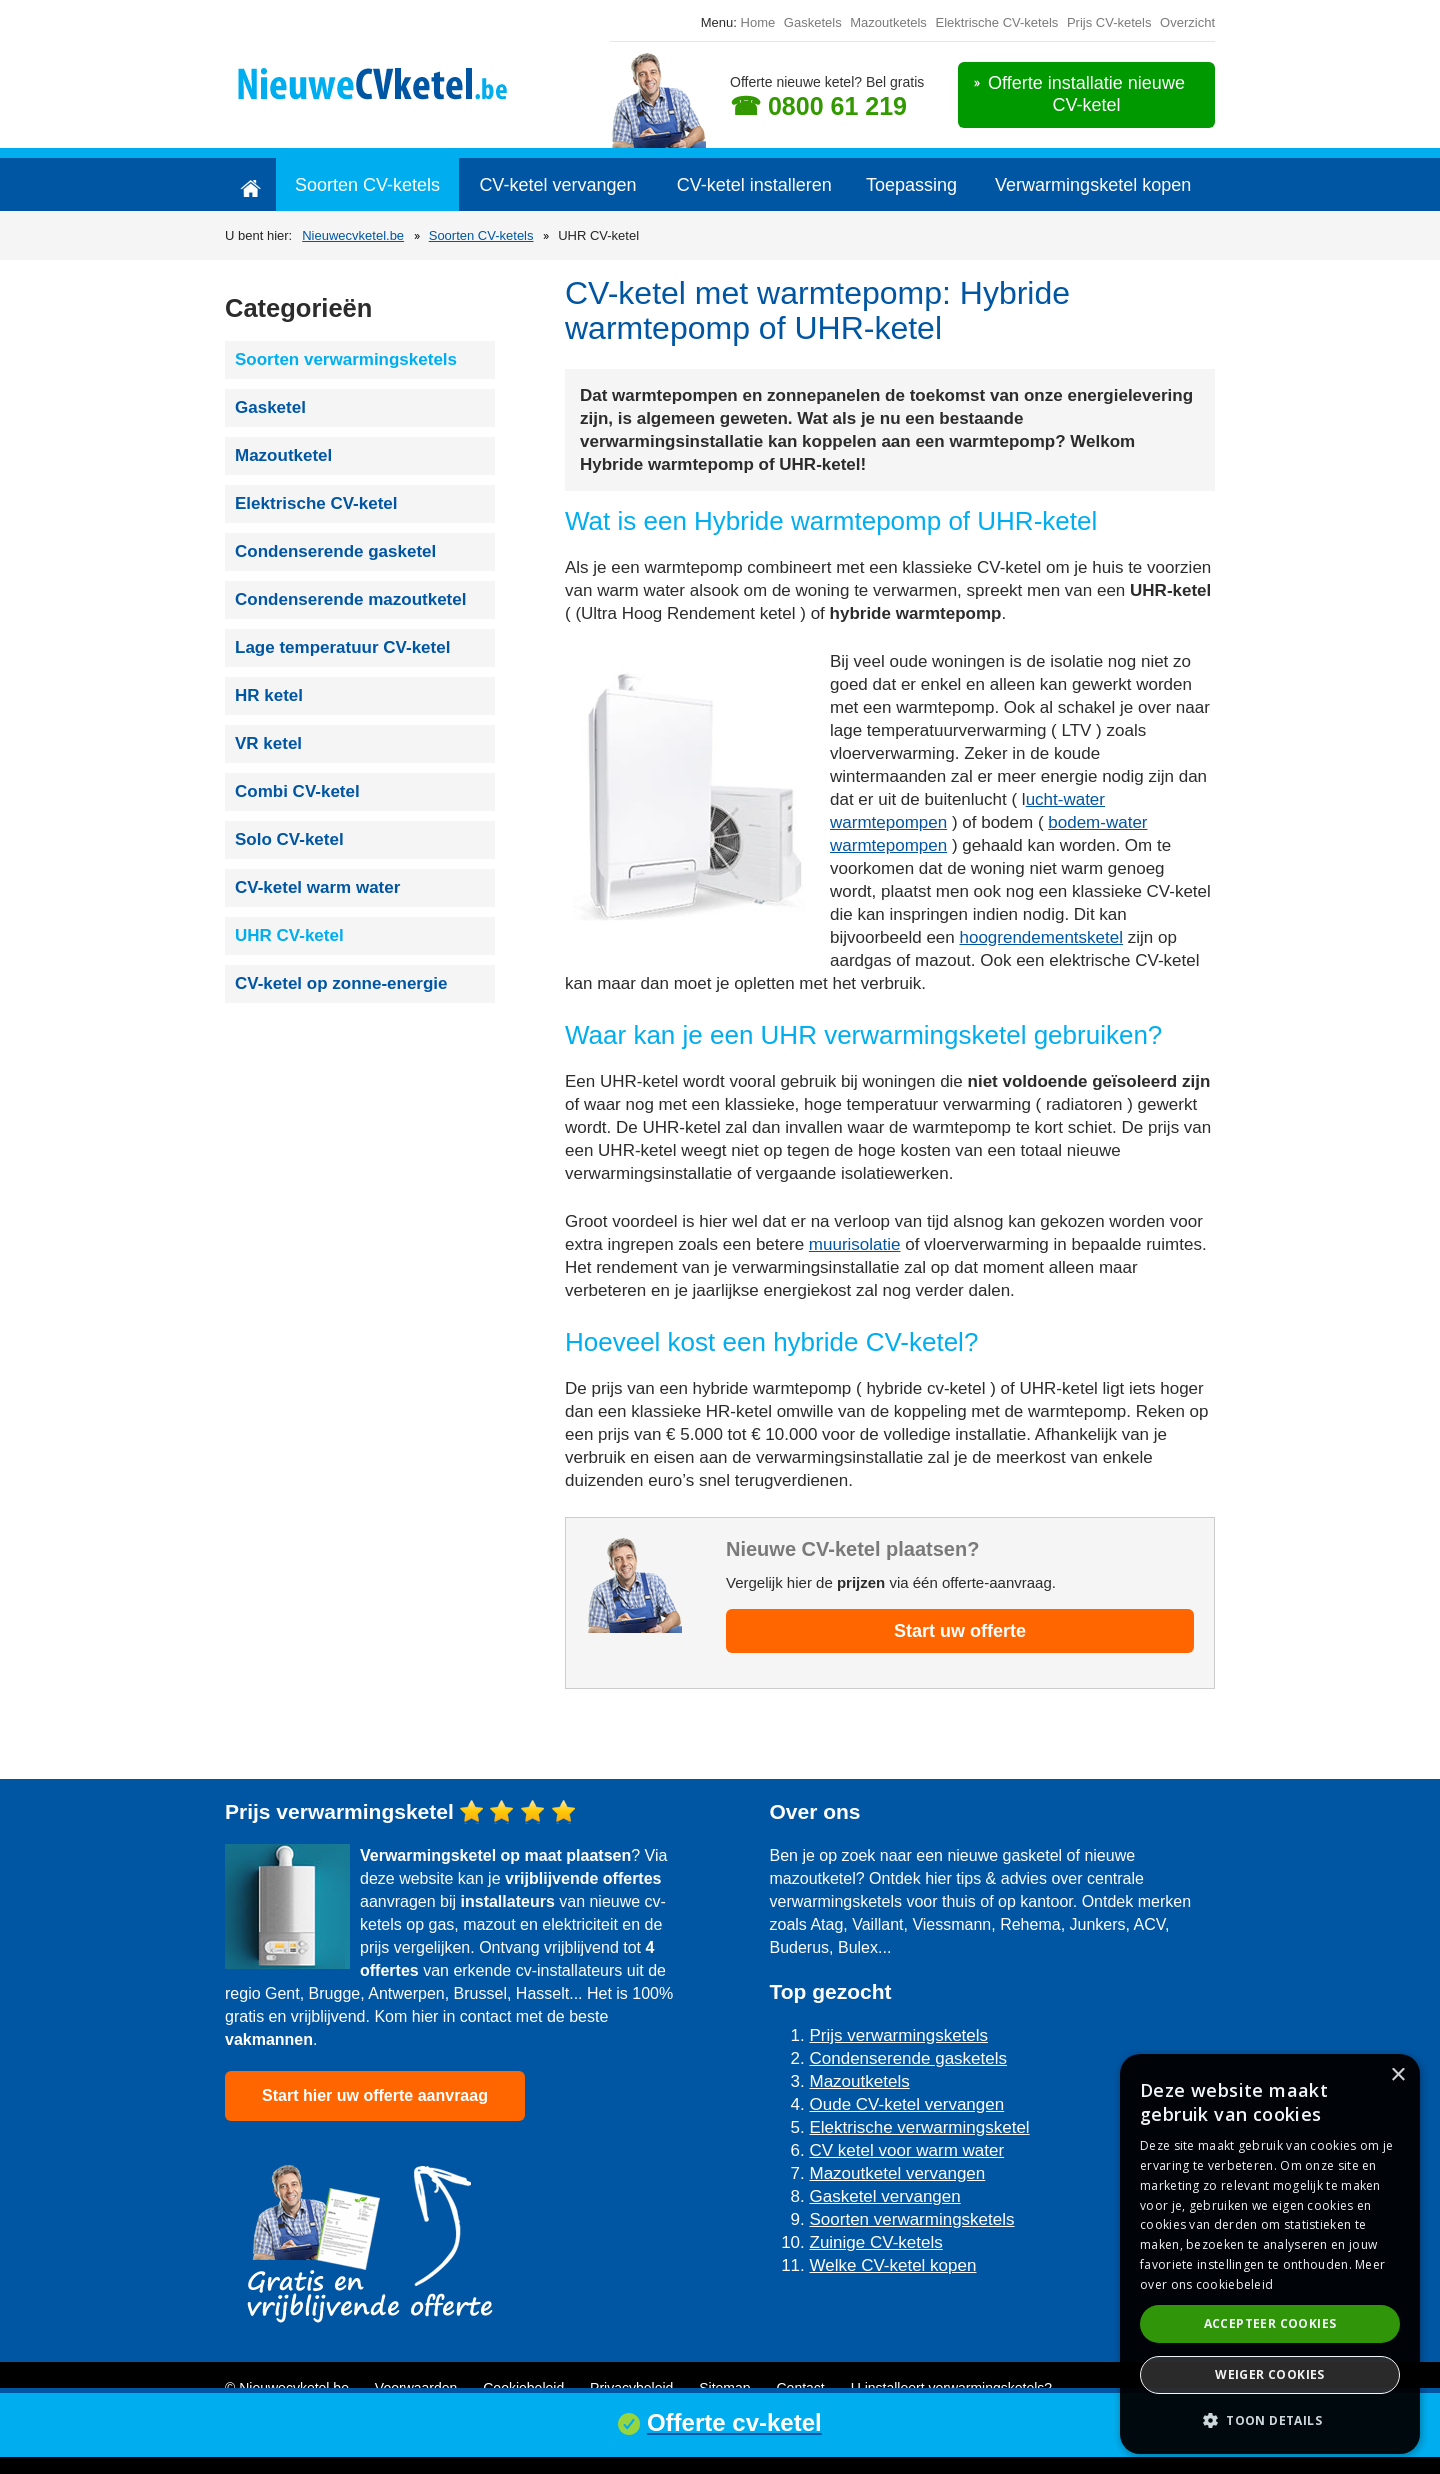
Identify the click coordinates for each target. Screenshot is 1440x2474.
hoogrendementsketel (1041, 937)
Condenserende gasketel (335, 551)
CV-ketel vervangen (557, 185)
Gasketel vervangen (885, 2196)
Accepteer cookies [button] (1270, 2323)
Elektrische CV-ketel (316, 503)
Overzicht (1187, 22)
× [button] (1397, 2075)
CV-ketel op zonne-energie (341, 983)
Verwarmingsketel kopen (1093, 185)
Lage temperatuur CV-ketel (342, 647)
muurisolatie (855, 1244)
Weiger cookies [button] (1270, 2374)
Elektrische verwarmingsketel (920, 2127)
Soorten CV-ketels (367, 185)
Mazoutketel (283, 455)
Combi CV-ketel (297, 791)
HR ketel (269, 695)
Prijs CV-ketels (1109, 22)
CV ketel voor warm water (907, 2150)
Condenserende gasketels (909, 2058)
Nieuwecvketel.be (353, 235)
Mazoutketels (888, 22)
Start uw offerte (960, 1631)
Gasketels (813, 22)
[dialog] (1270, 2254)
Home (758, 22)
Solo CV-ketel (289, 839)
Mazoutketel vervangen (898, 2173)
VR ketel (268, 743)
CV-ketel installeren (754, 185)
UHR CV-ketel (289, 935)
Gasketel (270, 407)
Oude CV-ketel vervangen (907, 2104)
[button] (1270, 2420)
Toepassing (911, 185)
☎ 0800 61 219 (818, 106)
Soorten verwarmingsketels (346, 359)
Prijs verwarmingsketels (899, 2035)
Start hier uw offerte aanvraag (375, 2095)
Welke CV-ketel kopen (893, 2265)
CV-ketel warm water (317, 887)
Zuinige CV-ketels (876, 2242)
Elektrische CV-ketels (996, 22)
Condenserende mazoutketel (350, 599)
